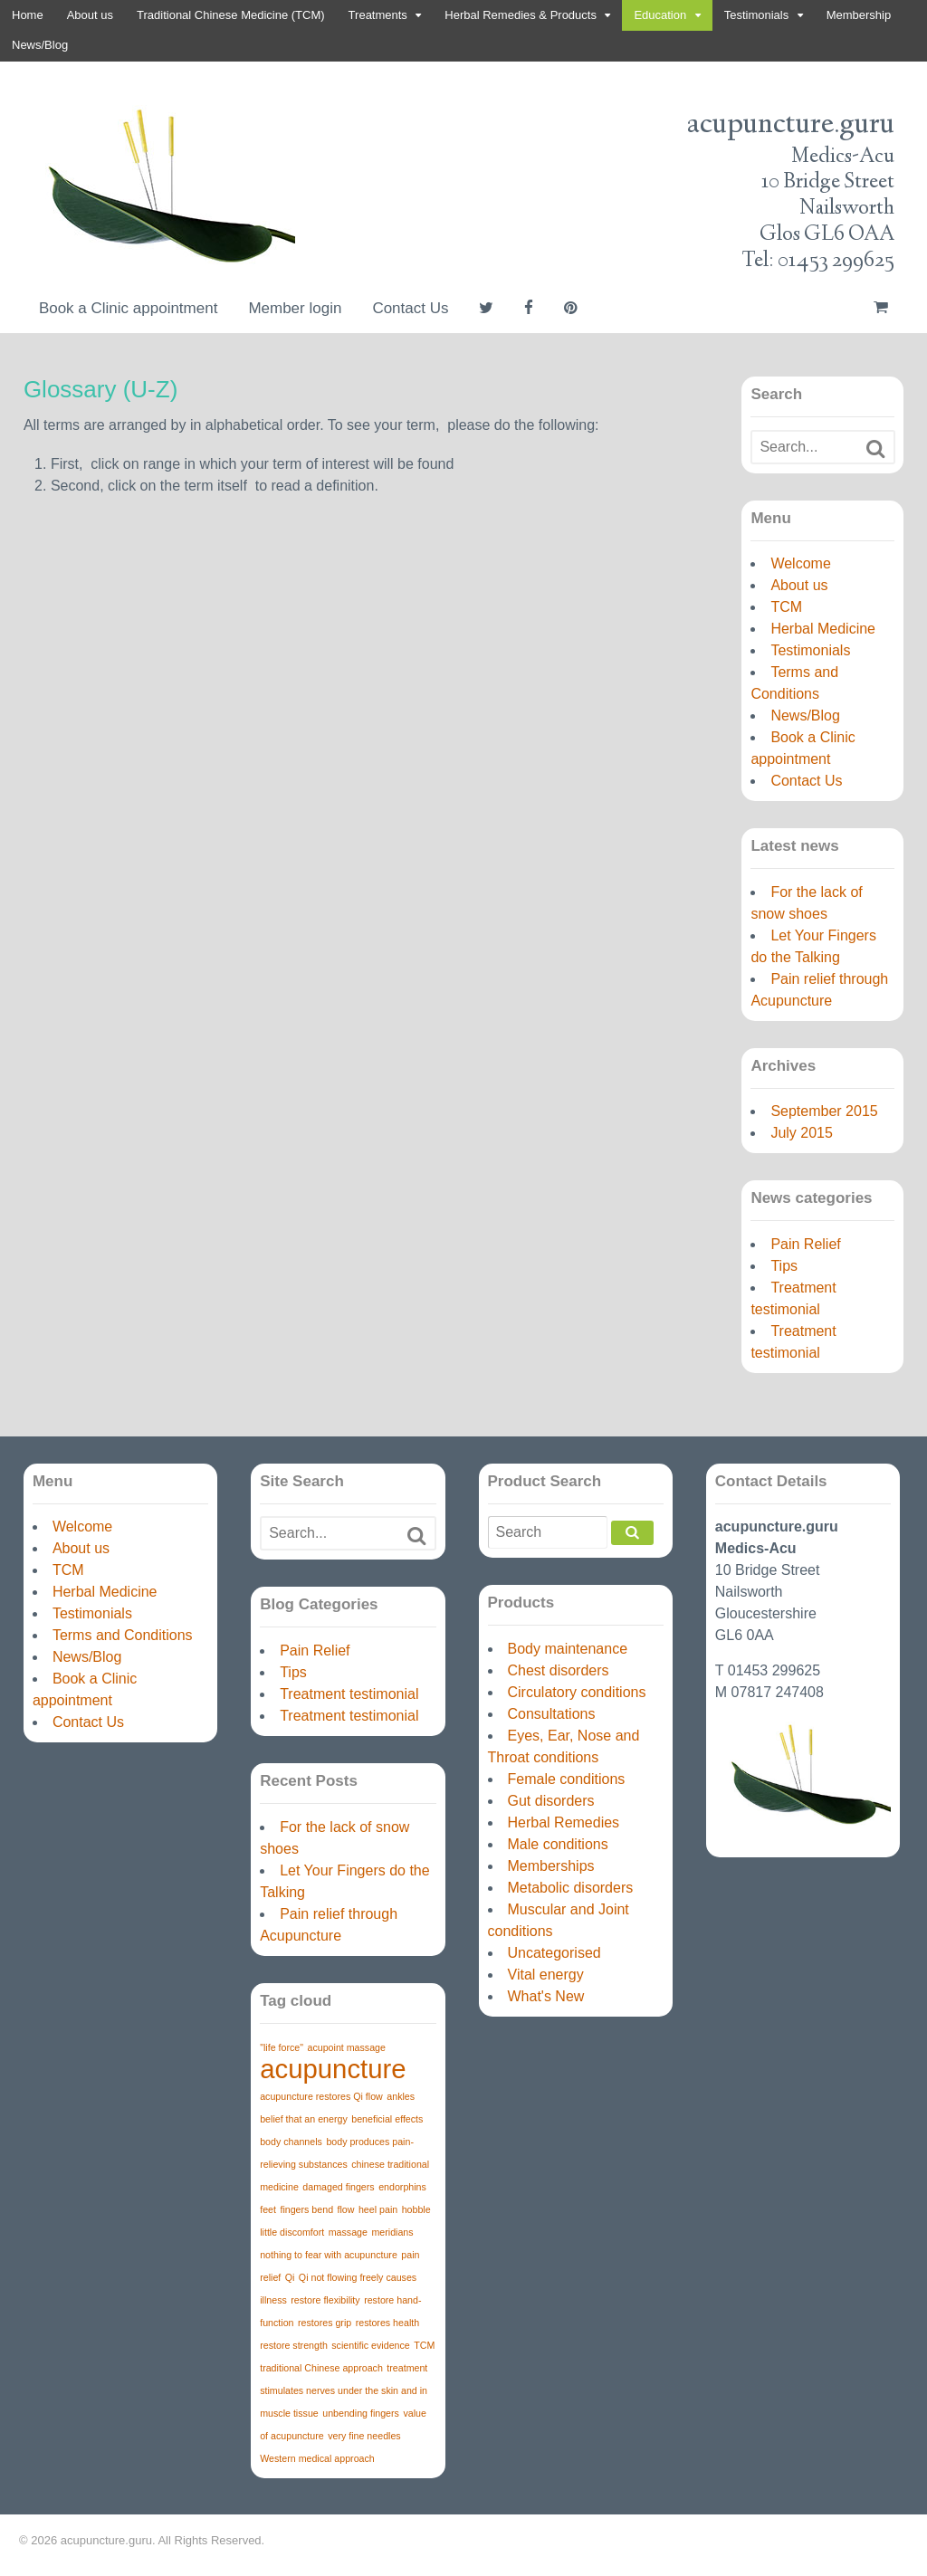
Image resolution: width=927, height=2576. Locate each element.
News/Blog (40, 45)
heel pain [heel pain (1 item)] (377, 2209)
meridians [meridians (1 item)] (392, 2232)
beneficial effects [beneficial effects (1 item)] (387, 2118)
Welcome (800, 563)
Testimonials (756, 15)
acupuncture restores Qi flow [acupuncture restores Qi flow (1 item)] (321, 2096)
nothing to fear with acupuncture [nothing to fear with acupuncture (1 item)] (328, 2254)
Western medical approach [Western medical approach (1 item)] (317, 2458)
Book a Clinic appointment (128, 308)
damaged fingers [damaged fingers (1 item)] (338, 2186)
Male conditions (558, 1844)
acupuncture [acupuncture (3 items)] (333, 2069)
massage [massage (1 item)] (348, 2232)
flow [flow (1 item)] (346, 2209)
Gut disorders (551, 1800)
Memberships (551, 1866)
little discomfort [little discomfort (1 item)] (292, 2232)
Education (660, 15)
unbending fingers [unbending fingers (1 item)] (360, 2413)
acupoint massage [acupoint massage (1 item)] (346, 2047)
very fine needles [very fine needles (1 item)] (364, 2435)
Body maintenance (568, 1648)
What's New (546, 1996)
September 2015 (823, 1111)
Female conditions (567, 1779)
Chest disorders (558, 1670)
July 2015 (801, 1132)
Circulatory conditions (577, 1692)
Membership (859, 15)
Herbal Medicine (822, 628)
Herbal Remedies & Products (520, 15)
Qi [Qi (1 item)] (290, 2277)
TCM (786, 607)
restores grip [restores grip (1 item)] (324, 2322)
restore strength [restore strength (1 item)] (294, 2345)
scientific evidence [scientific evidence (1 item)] (370, 2345)
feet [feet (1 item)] (268, 2209)
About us (90, 15)
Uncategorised (554, 1953)
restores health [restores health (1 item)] (388, 2322)
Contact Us (410, 308)
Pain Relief (805, 1244)
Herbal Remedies (564, 1822)
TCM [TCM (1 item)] (424, 2345)
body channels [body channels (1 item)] (291, 2141)
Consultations (552, 1714)
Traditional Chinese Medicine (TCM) (231, 15)
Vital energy (546, 1974)
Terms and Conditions (123, 1635)
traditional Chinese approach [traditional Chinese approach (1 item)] (321, 2367)
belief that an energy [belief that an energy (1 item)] (304, 2118)
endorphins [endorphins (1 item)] (402, 2186)
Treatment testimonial (349, 1694)
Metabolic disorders (571, 1887)
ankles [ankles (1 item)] (401, 2096)
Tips (784, 1266)
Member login (294, 308)
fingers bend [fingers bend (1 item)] (306, 2209)
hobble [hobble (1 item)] (416, 2209)
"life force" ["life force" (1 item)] (281, 2047)
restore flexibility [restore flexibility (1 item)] (325, 2300)
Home (27, 15)
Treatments (378, 15)
